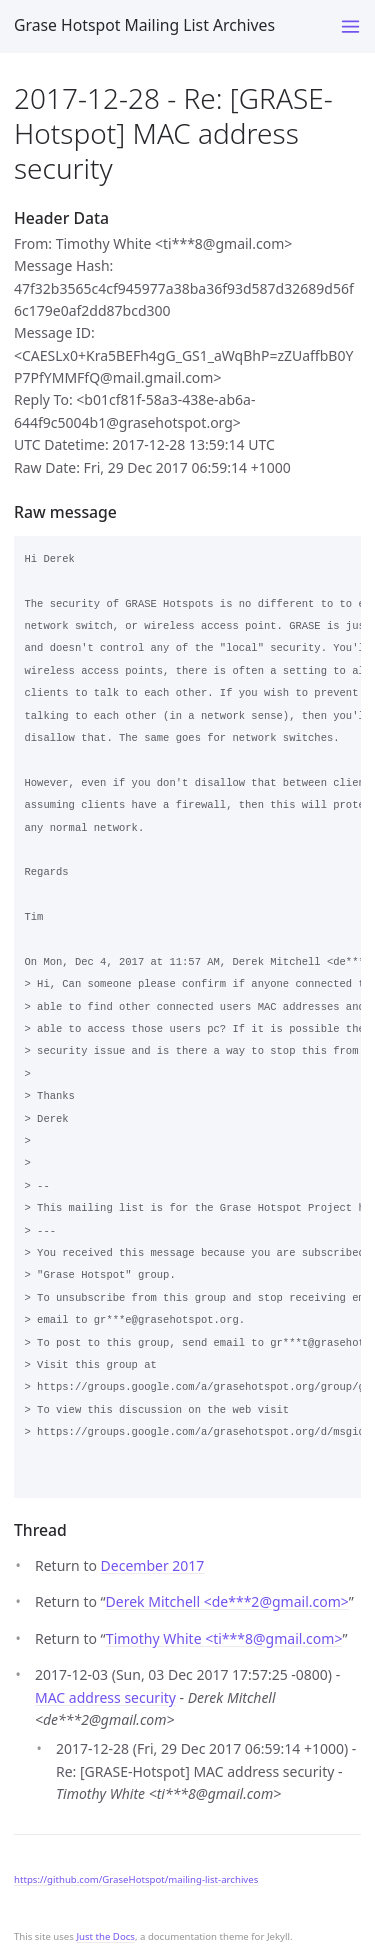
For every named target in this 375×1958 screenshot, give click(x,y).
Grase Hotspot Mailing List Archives (144, 25)
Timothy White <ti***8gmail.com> (224, 1638)
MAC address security (105, 1697)
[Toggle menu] (350, 26)
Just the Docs (105, 1936)
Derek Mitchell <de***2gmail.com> (227, 1601)
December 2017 (153, 1565)
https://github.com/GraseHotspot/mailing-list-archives (136, 1879)
